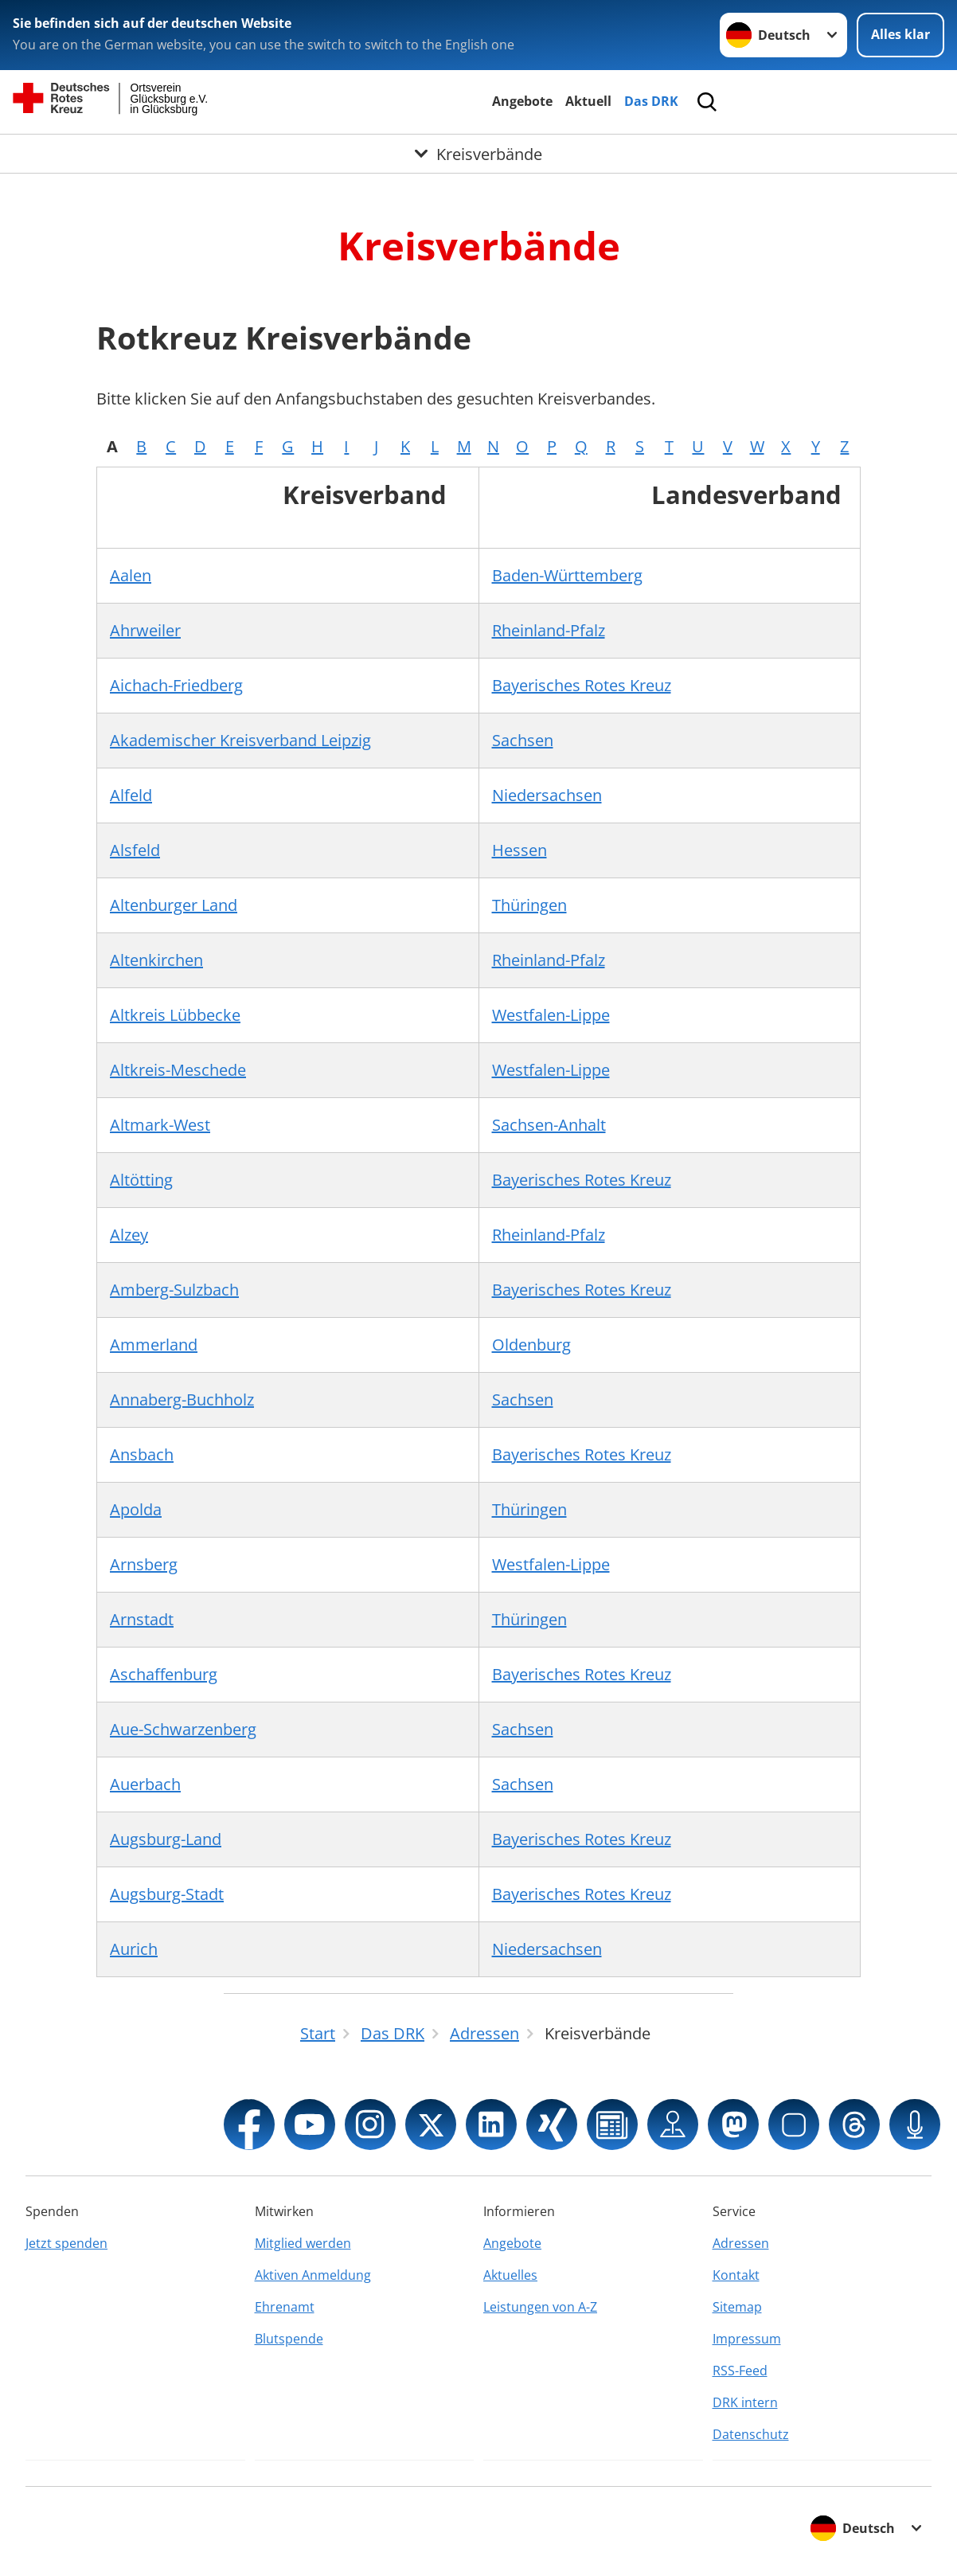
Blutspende (289, 2338)
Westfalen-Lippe (551, 1015)
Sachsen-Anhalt (549, 1125)
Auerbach (145, 1784)
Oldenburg (531, 1344)
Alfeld (131, 795)
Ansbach (142, 1454)
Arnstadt (142, 1619)
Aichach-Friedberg (176, 685)
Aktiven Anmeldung (313, 2275)
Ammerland (153, 1344)
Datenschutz (751, 2434)
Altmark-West (160, 1125)
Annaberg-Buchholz (182, 1399)
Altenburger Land (173, 905)
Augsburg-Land (165, 1839)
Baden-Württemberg (567, 575)
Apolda (136, 1509)
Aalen (130, 575)
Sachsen (522, 740)
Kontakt (736, 2275)
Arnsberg (144, 1564)
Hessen (519, 850)
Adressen (741, 2243)
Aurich (134, 1949)
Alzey (129, 1234)
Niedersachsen (547, 795)
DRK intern (745, 2402)
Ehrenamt (284, 2307)
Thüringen (529, 905)
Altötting (141, 1179)
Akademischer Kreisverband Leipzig (240, 740)
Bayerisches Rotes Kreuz (581, 685)
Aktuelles (510, 2275)
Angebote (522, 101)
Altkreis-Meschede (178, 1070)
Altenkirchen (156, 960)
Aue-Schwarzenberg (183, 1729)
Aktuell (588, 101)
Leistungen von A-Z (540, 2307)
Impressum (747, 2338)
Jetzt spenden (66, 2243)
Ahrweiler (145, 630)
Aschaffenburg (163, 1674)
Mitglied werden (303, 2243)
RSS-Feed (740, 2370)
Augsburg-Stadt (167, 1894)
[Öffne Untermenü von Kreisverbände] (478, 154)
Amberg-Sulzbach (174, 1289)
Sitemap (737, 2307)
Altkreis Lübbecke (175, 1015)
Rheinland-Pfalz (548, 630)
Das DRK (651, 101)
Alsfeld (135, 850)
